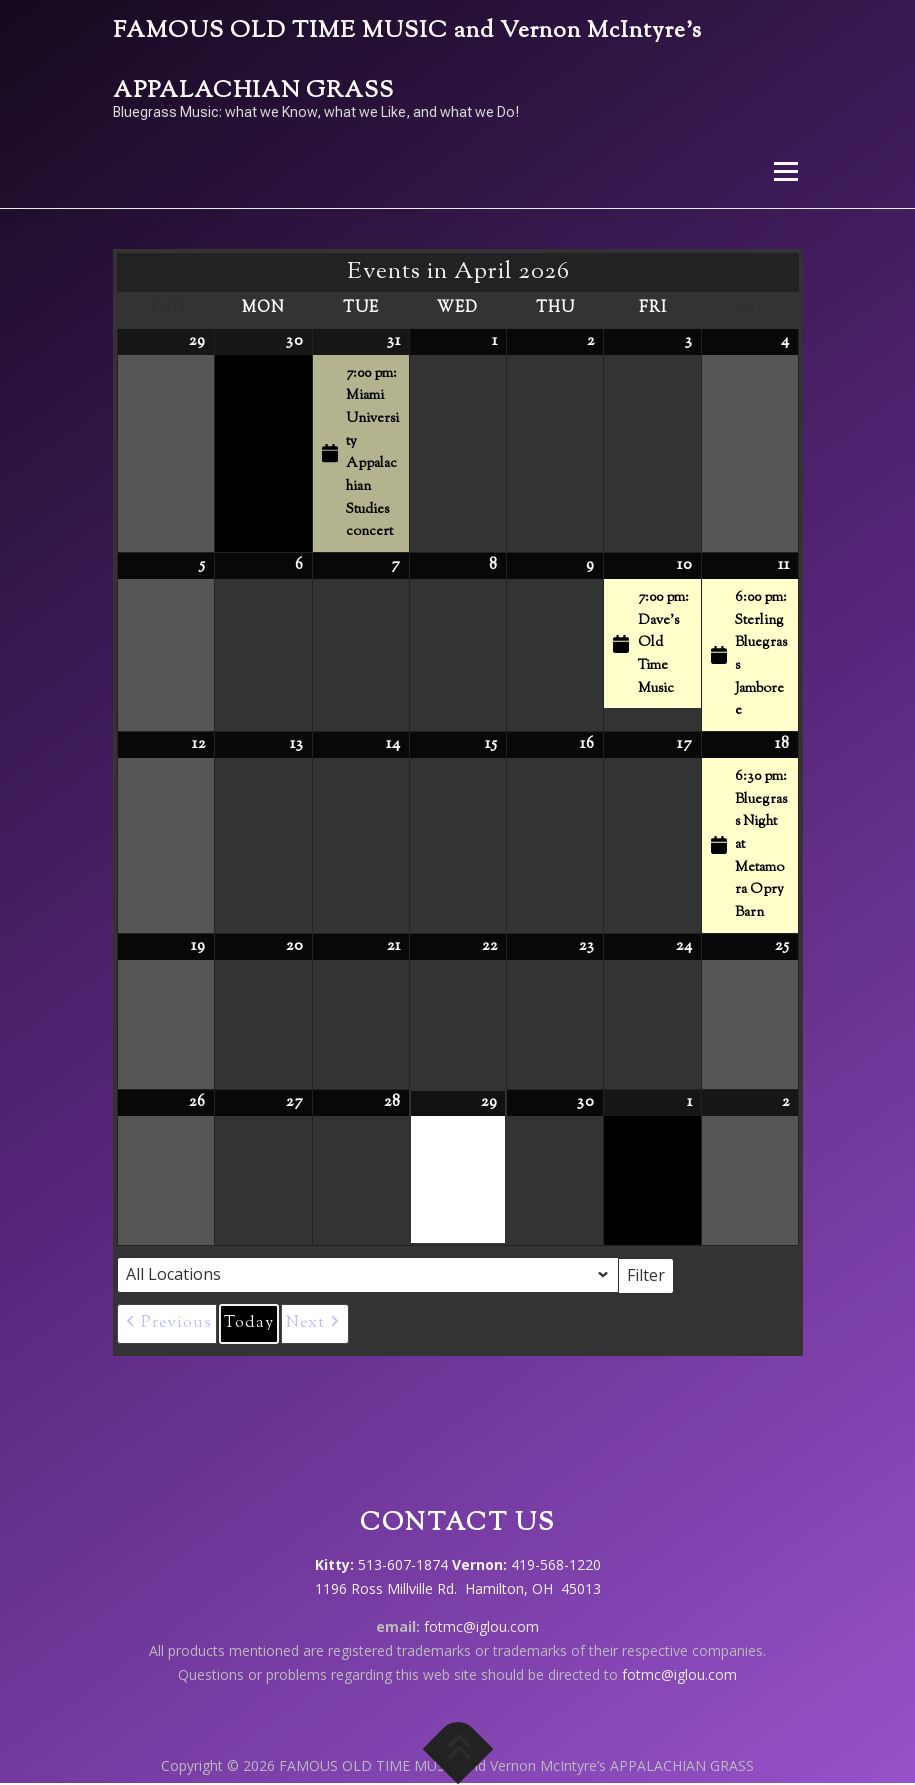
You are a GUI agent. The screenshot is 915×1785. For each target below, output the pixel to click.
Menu (785, 171)
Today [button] (249, 1323)
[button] (167, 1324)
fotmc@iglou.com (481, 1626)
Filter (650, 1274)
